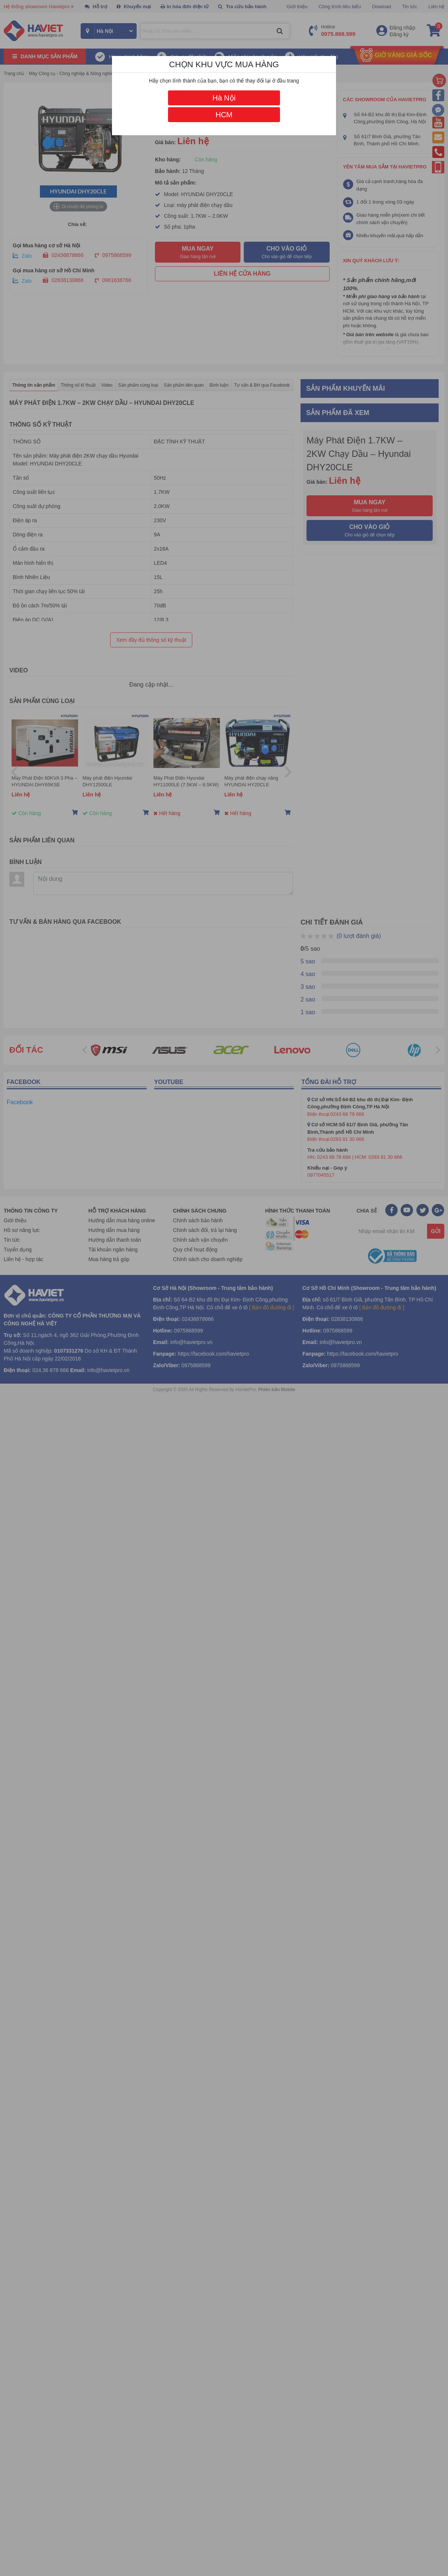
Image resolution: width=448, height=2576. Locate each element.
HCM (224, 115)
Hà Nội (224, 98)
